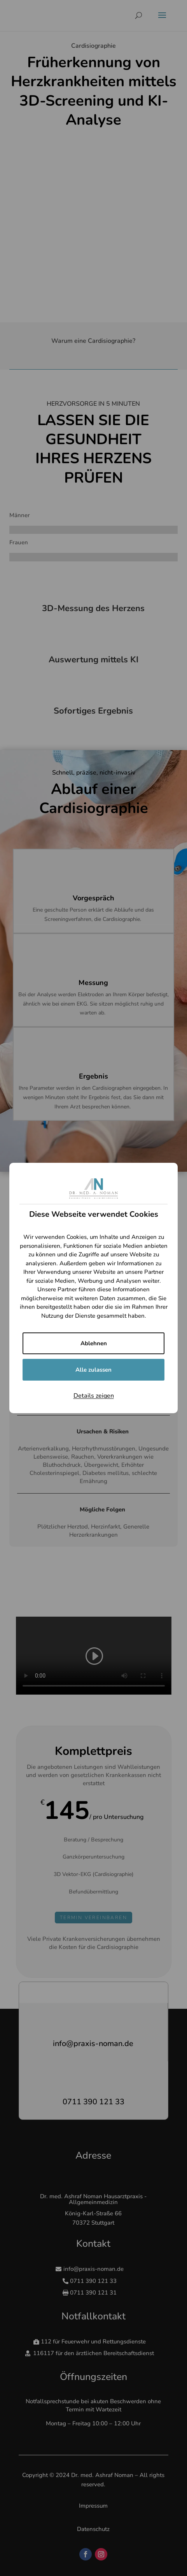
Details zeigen (93, 1395)
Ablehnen (93, 1343)
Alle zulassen (93, 1370)
